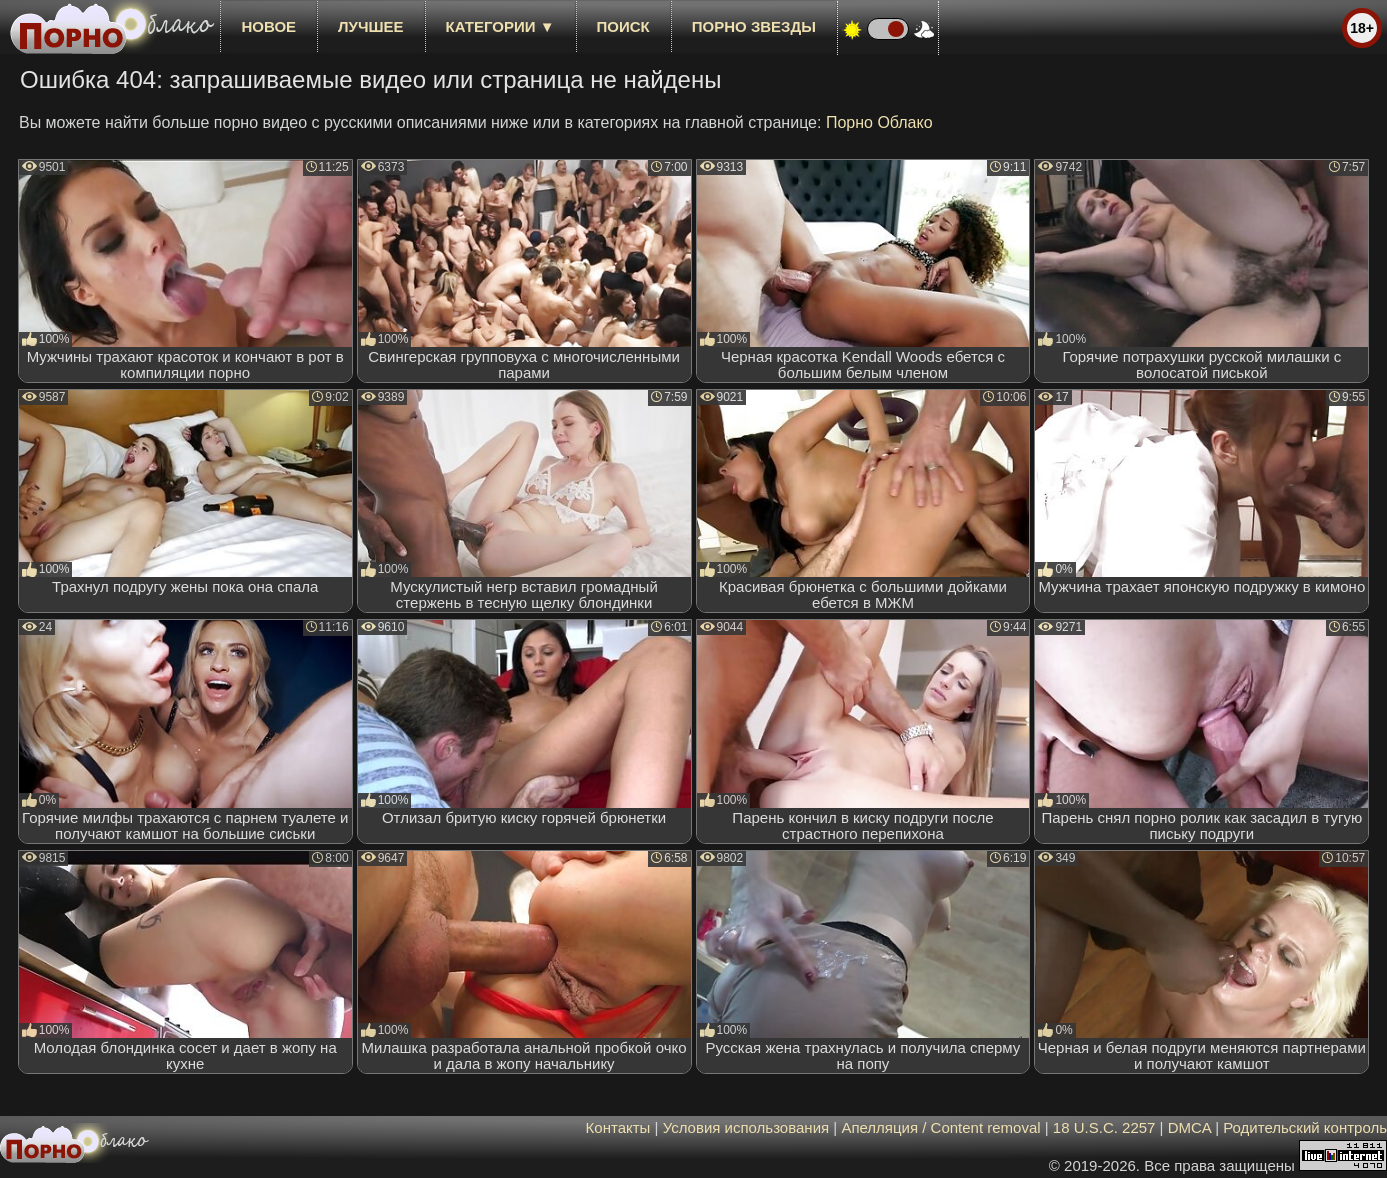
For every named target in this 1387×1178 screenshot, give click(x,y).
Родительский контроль (1305, 1127)
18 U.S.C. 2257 (1104, 1127)
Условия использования (746, 1127)
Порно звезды (754, 26)
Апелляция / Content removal (940, 1127)
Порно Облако (879, 122)
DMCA (1189, 1127)
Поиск (623, 26)
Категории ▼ (500, 26)
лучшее (370, 26)
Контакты (618, 1127)
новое (268, 26)
